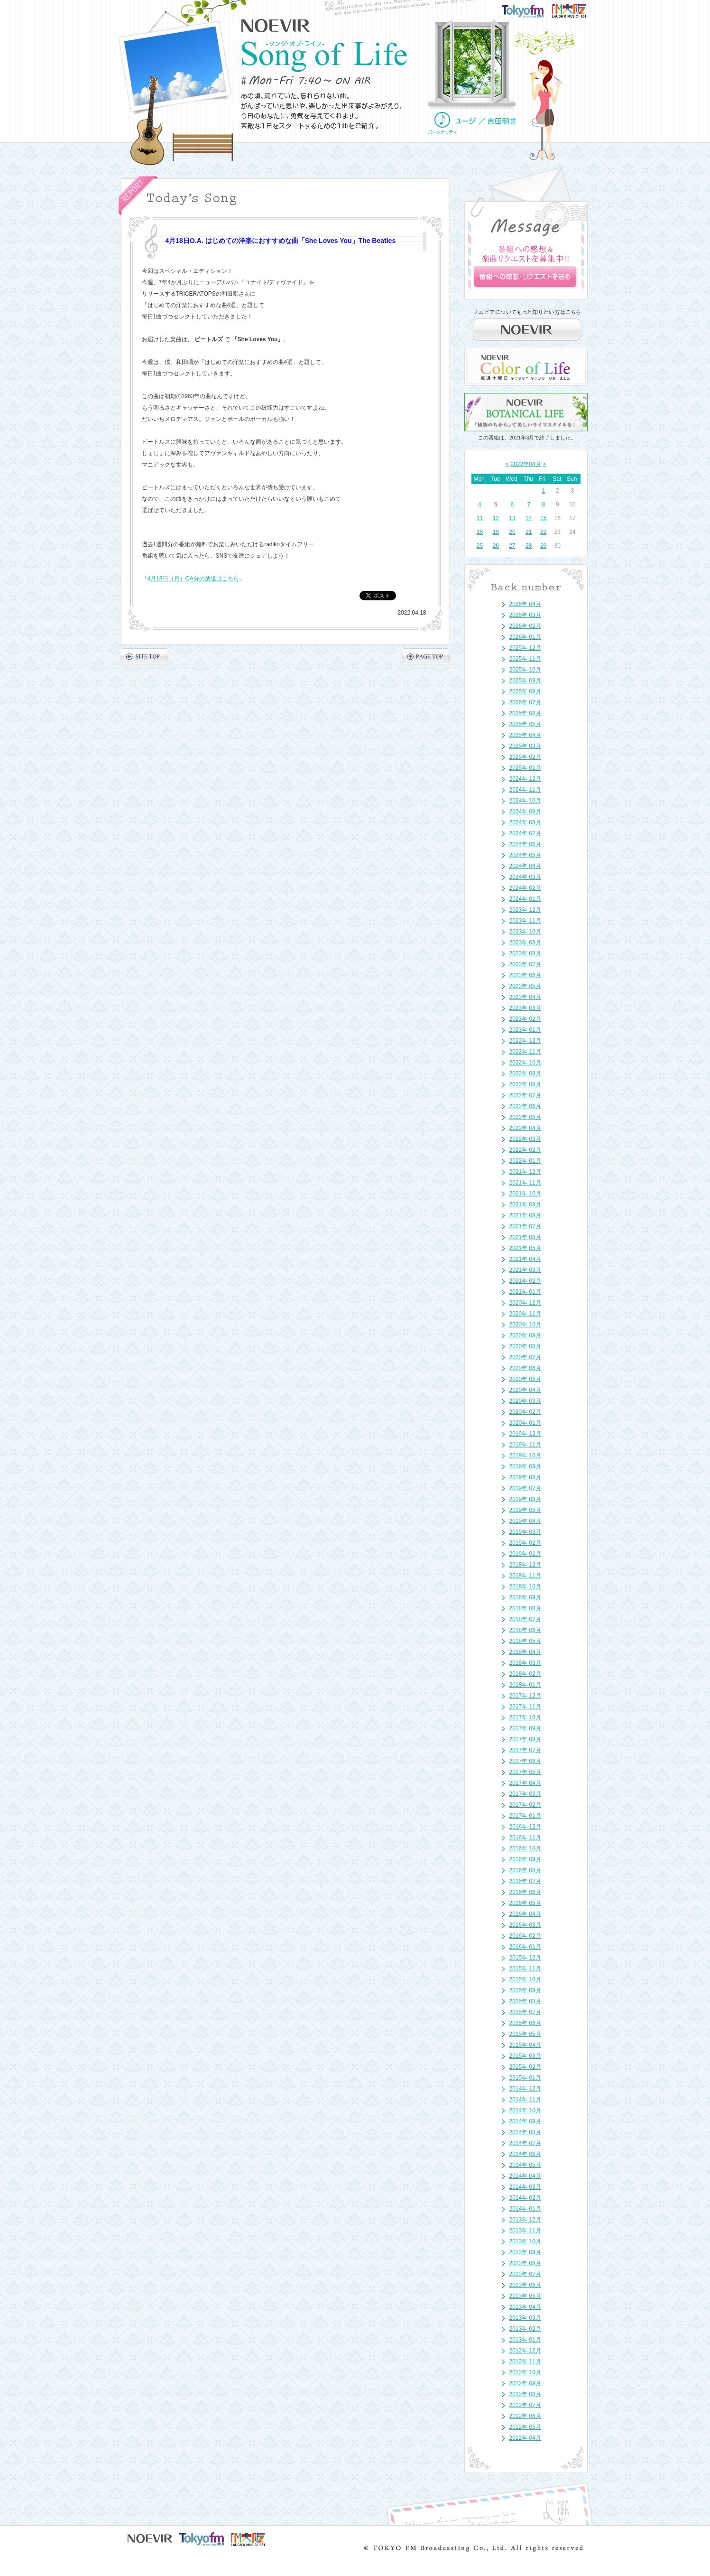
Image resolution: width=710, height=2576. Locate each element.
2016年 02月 (525, 1935)
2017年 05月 (525, 1772)
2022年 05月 (525, 1117)
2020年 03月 (525, 1401)
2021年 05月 (525, 1248)
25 (480, 545)
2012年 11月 (525, 2361)
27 (512, 545)
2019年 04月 (525, 1521)
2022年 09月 (525, 1073)
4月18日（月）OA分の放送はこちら (193, 578)
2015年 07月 (525, 2012)
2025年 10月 (525, 669)
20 (512, 532)
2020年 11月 (525, 1313)
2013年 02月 (525, 2328)
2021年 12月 (525, 1171)
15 (543, 518)
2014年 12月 (525, 2088)
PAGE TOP (426, 656)
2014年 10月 (525, 2110)
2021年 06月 (525, 1237)
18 (480, 532)
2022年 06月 (525, 1106)
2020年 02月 (525, 1412)
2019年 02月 (525, 1543)
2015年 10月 (525, 1979)
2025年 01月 (525, 768)
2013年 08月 (525, 2263)
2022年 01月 (525, 1160)
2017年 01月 (525, 1815)
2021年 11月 (525, 1182)
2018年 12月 (525, 1564)
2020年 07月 (525, 1357)
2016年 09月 (525, 1859)
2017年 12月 (525, 1695)
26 (496, 545)
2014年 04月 (525, 2176)
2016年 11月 (525, 1837)
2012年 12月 (525, 2350)
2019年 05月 (525, 1510)
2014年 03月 (525, 2187)
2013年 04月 (525, 2307)
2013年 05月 (525, 2296)
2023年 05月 (525, 986)
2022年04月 (525, 464)
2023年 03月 (525, 1008)
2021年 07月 (525, 1226)
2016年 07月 (525, 1881)
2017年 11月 (525, 1706)
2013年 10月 (525, 2241)
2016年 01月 (525, 1946)
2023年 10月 (525, 931)
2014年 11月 (525, 2099)
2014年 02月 (525, 2197)
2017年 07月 (525, 1750)
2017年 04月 (525, 1783)
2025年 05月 (525, 724)
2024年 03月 (525, 877)
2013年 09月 (525, 2252)
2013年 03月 (525, 2318)
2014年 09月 (525, 2121)
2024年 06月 (525, 844)
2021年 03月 (525, 1270)
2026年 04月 (525, 604)
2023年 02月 (525, 1019)
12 (496, 518)
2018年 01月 (525, 1684)
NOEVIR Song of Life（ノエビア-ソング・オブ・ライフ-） (324, 56)
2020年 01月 (525, 1422)
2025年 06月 (525, 713)
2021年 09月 (525, 1204)
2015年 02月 (525, 2066)
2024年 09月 (525, 811)
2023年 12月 (525, 909)
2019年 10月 (525, 1455)
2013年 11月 (525, 2230)
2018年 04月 (525, 1652)
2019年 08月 (525, 1477)
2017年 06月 (525, 1761)
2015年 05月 (525, 2034)
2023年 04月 (525, 997)
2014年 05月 (525, 2165)
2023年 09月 (525, 942)
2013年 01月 (525, 2339)
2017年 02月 (525, 1804)
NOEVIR (275, 25)
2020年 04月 (525, 1390)
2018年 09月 (525, 1597)
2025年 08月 (525, 691)
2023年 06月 (525, 975)
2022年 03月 (525, 1139)
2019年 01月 (525, 1553)
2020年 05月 (525, 1379)
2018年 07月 (525, 1619)
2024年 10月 (525, 800)
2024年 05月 (525, 855)
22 (543, 532)
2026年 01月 (525, 637)
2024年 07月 (525, 833)
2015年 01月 (525, 2077)
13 (512, 518)
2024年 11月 (525, 789)
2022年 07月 (525, 1095)
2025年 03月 (525, 746)
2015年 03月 (525, 2056)
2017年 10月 (525, 1717)
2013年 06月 (525, 2285)
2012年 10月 (525, 2372)
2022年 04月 (525, 1128)
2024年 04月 (525, 866)
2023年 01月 (525, 1030)
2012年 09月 (525, 2383)
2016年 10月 (525, 1848)
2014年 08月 (525, 2132)
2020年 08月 (525, 1346)
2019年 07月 (525, 1488)
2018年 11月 (525, 1575)
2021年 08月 (525, 1215)
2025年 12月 (525, 647)
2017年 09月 (525, 1728)
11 (480, 518)
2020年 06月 (525, 1368)
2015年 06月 (525, 2023)
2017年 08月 (525, 1739)
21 (529, 532)
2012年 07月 (525, 2405)
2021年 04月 (525, 1259)
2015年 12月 (525, 1957)
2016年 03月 (525, 1925)
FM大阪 (578, 7)
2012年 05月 (525, 2427)
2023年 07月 (525, 964)
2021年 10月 (525, 1193)
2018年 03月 (525, 1663)
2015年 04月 (525, 2045)
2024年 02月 (525, 888)
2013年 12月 (525, 2219)
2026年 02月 (525, 626)
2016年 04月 (525, 1914)
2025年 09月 (525, 680)
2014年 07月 (525, 2143)
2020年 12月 (525, 1302)
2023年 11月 (525, 920)
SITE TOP (144, 656)
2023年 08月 (525, 953)
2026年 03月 (525, 615)
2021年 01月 (525, 1291)
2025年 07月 (525, 702)
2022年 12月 (525, 1040)
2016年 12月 (525, 1826)
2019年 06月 (525, 1499)
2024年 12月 (525, 778)
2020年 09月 (525, 1335)
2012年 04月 (525, 2438)
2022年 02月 (525, 1150)
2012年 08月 (525, 2394)
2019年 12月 (525, 1433)
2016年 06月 (525, 1892)
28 (529, 545)
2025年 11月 (525, 658)
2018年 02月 (525, 1674)
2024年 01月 (525, 899)
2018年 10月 (525, 1586)
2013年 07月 (525, 2274)
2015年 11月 (525, 1968)
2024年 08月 (525, 822)
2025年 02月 (525, 757)
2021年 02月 (525, 1281)
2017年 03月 (525, 1794)
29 (543, 545)
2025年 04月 (525, 735)
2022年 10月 (525, 1062)
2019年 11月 (525, 1444)
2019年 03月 (525, 1532)
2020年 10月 (525, 1324)
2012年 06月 (525, 2416)
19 (496, 532)
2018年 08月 (525, 1608)
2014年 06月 (525, 2154)
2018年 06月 (525, 1630)
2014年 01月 (525, 2208)
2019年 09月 (525, 1466)
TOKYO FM (529, 10)
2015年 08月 (525, 2001)
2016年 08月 (525, 1870)
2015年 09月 (525, 1990)
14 (529, 518)
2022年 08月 (525, 1084)
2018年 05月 (525, 1641)
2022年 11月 (525, 1051)
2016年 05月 (525, 1903)
